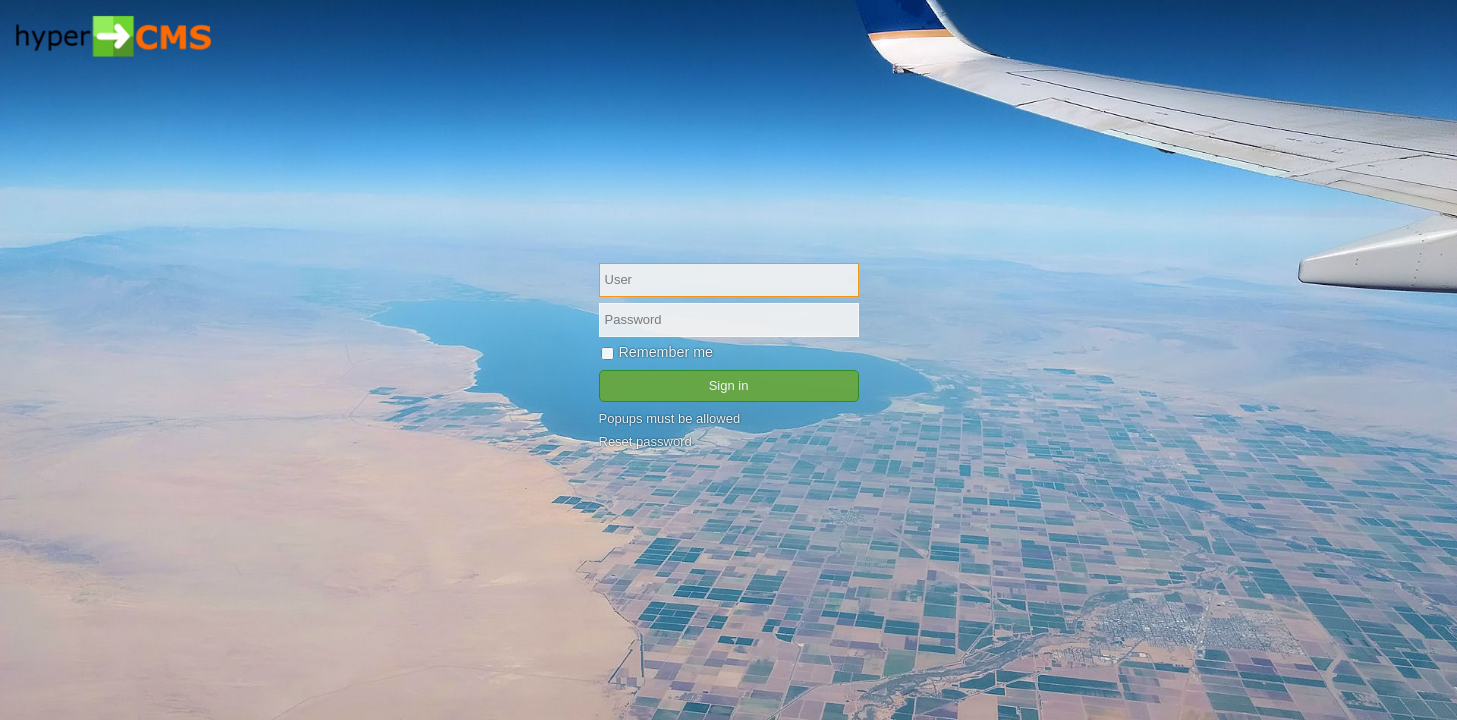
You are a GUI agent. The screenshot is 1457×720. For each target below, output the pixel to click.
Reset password (645, 441)
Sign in (729, 385)
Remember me (657, 352)
